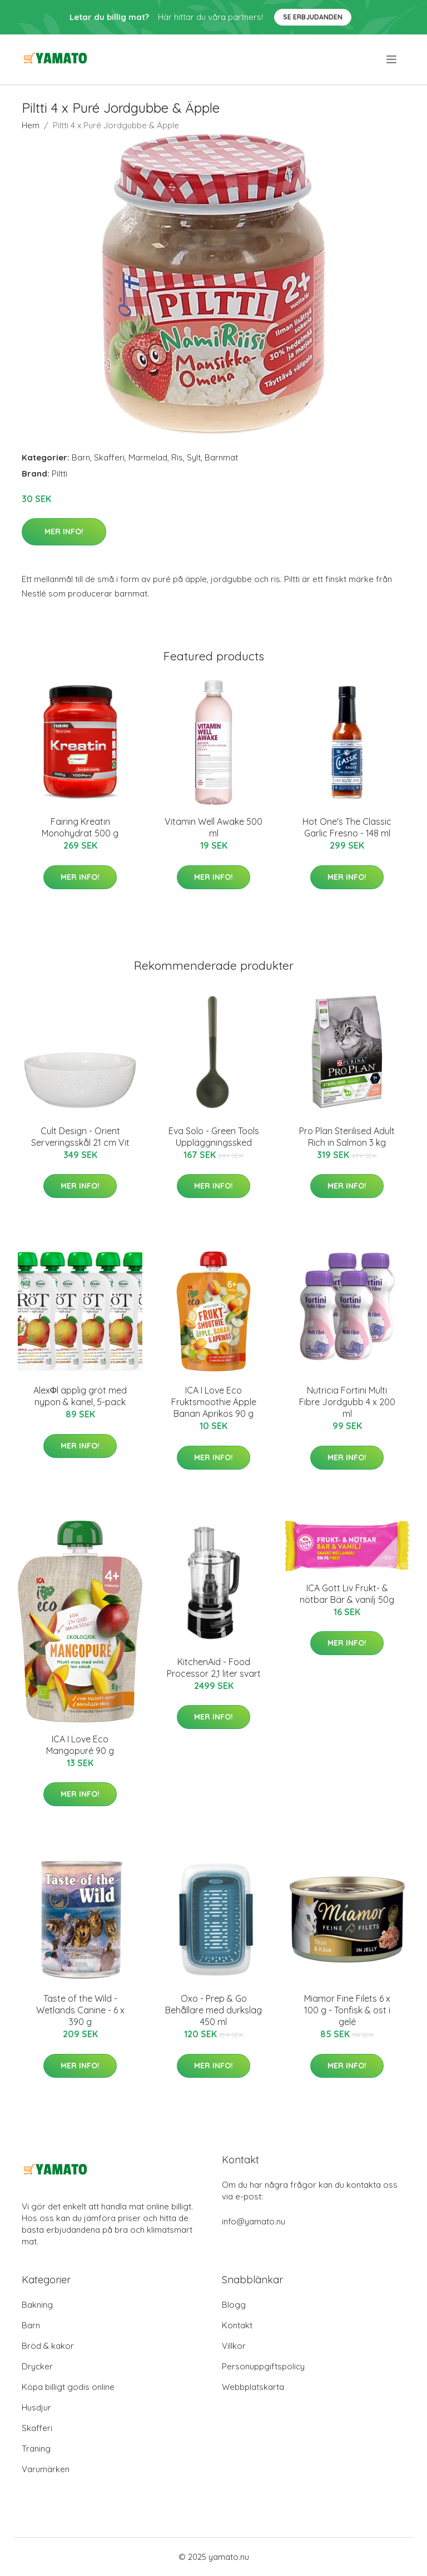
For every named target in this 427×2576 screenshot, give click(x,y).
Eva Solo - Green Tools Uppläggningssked (213, 1136)
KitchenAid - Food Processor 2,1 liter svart (214, 1667)
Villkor (234, 2346)
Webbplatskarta (253, 2387)
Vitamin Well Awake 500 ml (213, 827)
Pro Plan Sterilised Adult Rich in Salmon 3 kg (347, 1136)
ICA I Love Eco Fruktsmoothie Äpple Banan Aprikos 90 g (213, 1402)
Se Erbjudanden (312, 17)
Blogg (234, 2304)
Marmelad (147, 457)
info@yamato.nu (253, 2221)
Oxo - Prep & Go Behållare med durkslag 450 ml (213, 2010)
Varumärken (45, 2469)
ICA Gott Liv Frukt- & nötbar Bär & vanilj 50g (347, 1593)
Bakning (37, 2304)
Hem (30, 125)
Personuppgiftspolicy (263, 2366)
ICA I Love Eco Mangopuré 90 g (80, 1744)
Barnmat (221, 457)
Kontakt (237, 2325)
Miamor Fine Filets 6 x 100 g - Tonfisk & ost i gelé (347, 2010)
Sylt (194, 457)
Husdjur (36, 2407)
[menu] (392, 59)
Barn (81, 457)
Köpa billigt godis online (68, 2387)
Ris (177, 457)
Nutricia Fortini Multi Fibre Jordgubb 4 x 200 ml (347, 1402)
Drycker (37, 2366)
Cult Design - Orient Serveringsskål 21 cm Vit (80, 1136)
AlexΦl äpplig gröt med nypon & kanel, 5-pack (80, 1396)
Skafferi (109, 457)
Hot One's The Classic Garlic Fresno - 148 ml (346, 827)
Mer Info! (63, 532)
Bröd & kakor (48, 2346)
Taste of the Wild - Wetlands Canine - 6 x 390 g (80, 2010)
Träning (36, 2448)
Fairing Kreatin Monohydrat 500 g (80, 827)
